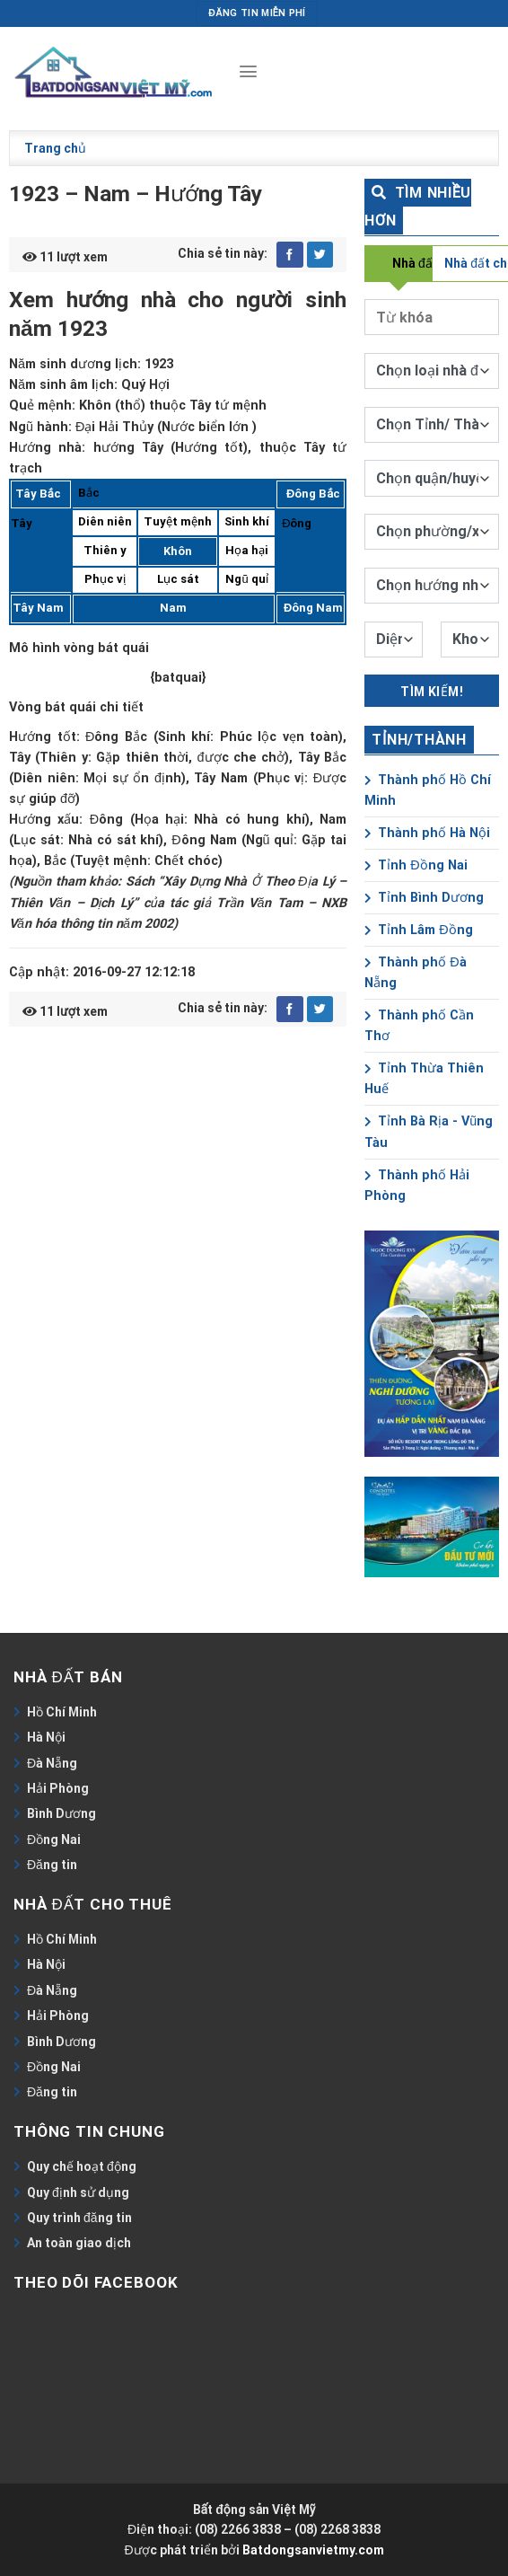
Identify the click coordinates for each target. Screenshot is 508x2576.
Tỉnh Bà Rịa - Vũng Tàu (428, 1132)
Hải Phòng (58, 1788)
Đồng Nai (54, 1839)
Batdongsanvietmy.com (313, 2550)
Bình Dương (61, 1813)
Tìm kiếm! (431, 691)
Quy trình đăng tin (79, 2217)
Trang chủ (55, 148)
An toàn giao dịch (79, 2243)
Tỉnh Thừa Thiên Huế (424, 1079)
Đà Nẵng (52, 1763)
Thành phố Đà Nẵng (415, 973)
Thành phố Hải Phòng (416, 1186)
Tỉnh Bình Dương (424, 897)
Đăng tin (52, 1864)
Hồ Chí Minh (62, 1712)
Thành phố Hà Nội (427, 833)
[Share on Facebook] (289, 255)
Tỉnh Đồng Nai (415, 865)
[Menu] (248, 72)
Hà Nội (46, 1737)
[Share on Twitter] (320, 255)
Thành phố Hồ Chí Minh (427, 790)
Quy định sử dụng (78, 2192)
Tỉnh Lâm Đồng (418, 930)
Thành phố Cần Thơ (419, 1026)
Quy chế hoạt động (81, 2166)
